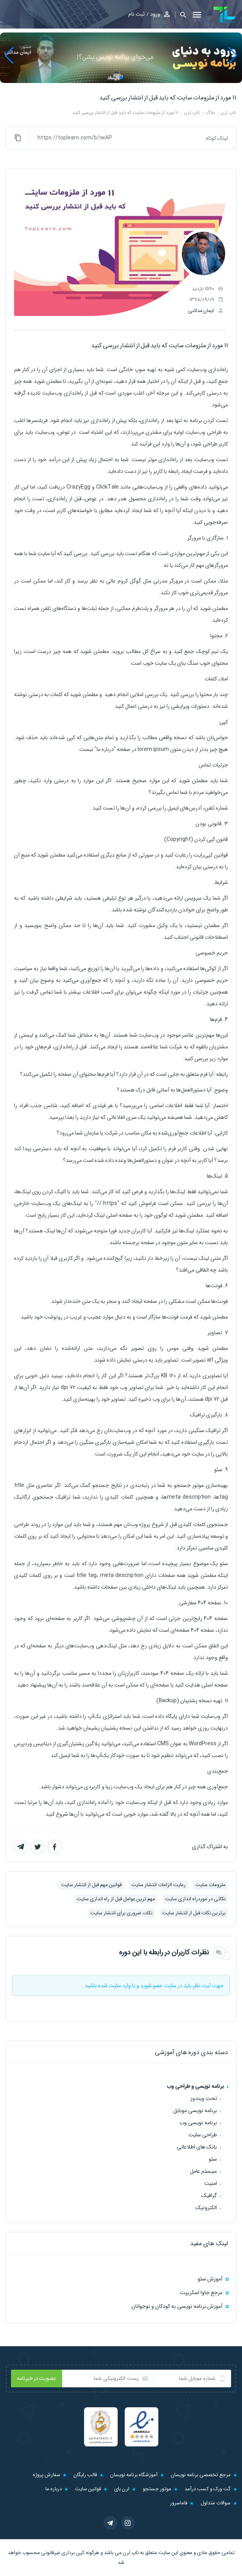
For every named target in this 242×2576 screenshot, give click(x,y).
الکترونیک (206, 2207)
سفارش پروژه (46, 2475)
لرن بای (121, 2489)
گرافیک (209, 2195)
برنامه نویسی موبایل (195, 2110)
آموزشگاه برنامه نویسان (134, 2475)
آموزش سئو (210, 2279)
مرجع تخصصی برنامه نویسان (201, 2475)
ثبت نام (136, 14)
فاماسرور (178, 2503)
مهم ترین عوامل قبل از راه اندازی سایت (116, 1899)
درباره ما (53, 2489)
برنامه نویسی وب (198, 2122)
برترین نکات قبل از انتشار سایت (194, 1913)
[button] (180, 15)
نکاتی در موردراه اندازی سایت (195, 1899)
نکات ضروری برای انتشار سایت (121, 1913)
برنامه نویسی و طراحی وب (195, 2086)
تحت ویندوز (203, 2098)
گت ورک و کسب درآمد (208, 2489)
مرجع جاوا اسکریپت (201, 2292)
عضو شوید (151, 1986)
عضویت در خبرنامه (36, 2378)
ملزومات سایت (210, 1885)
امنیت (210, 2183)
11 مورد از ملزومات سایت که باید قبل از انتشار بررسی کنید (167, 98)
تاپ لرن (131, 2553)
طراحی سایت (202, 2134)
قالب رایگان (85, 2475)
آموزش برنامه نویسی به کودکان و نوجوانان (176, 2306)
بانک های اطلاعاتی (197, 2147)
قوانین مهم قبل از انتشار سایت (91, 1885)
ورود (155, 14)
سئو (213, 2159)
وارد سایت (120, 1986)
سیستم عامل (203, 2171)
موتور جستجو (157, 2489)
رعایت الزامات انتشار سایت (158, 1885)
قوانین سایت (88, 2489)
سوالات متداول (216, 2503)
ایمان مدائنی (201, 311)
